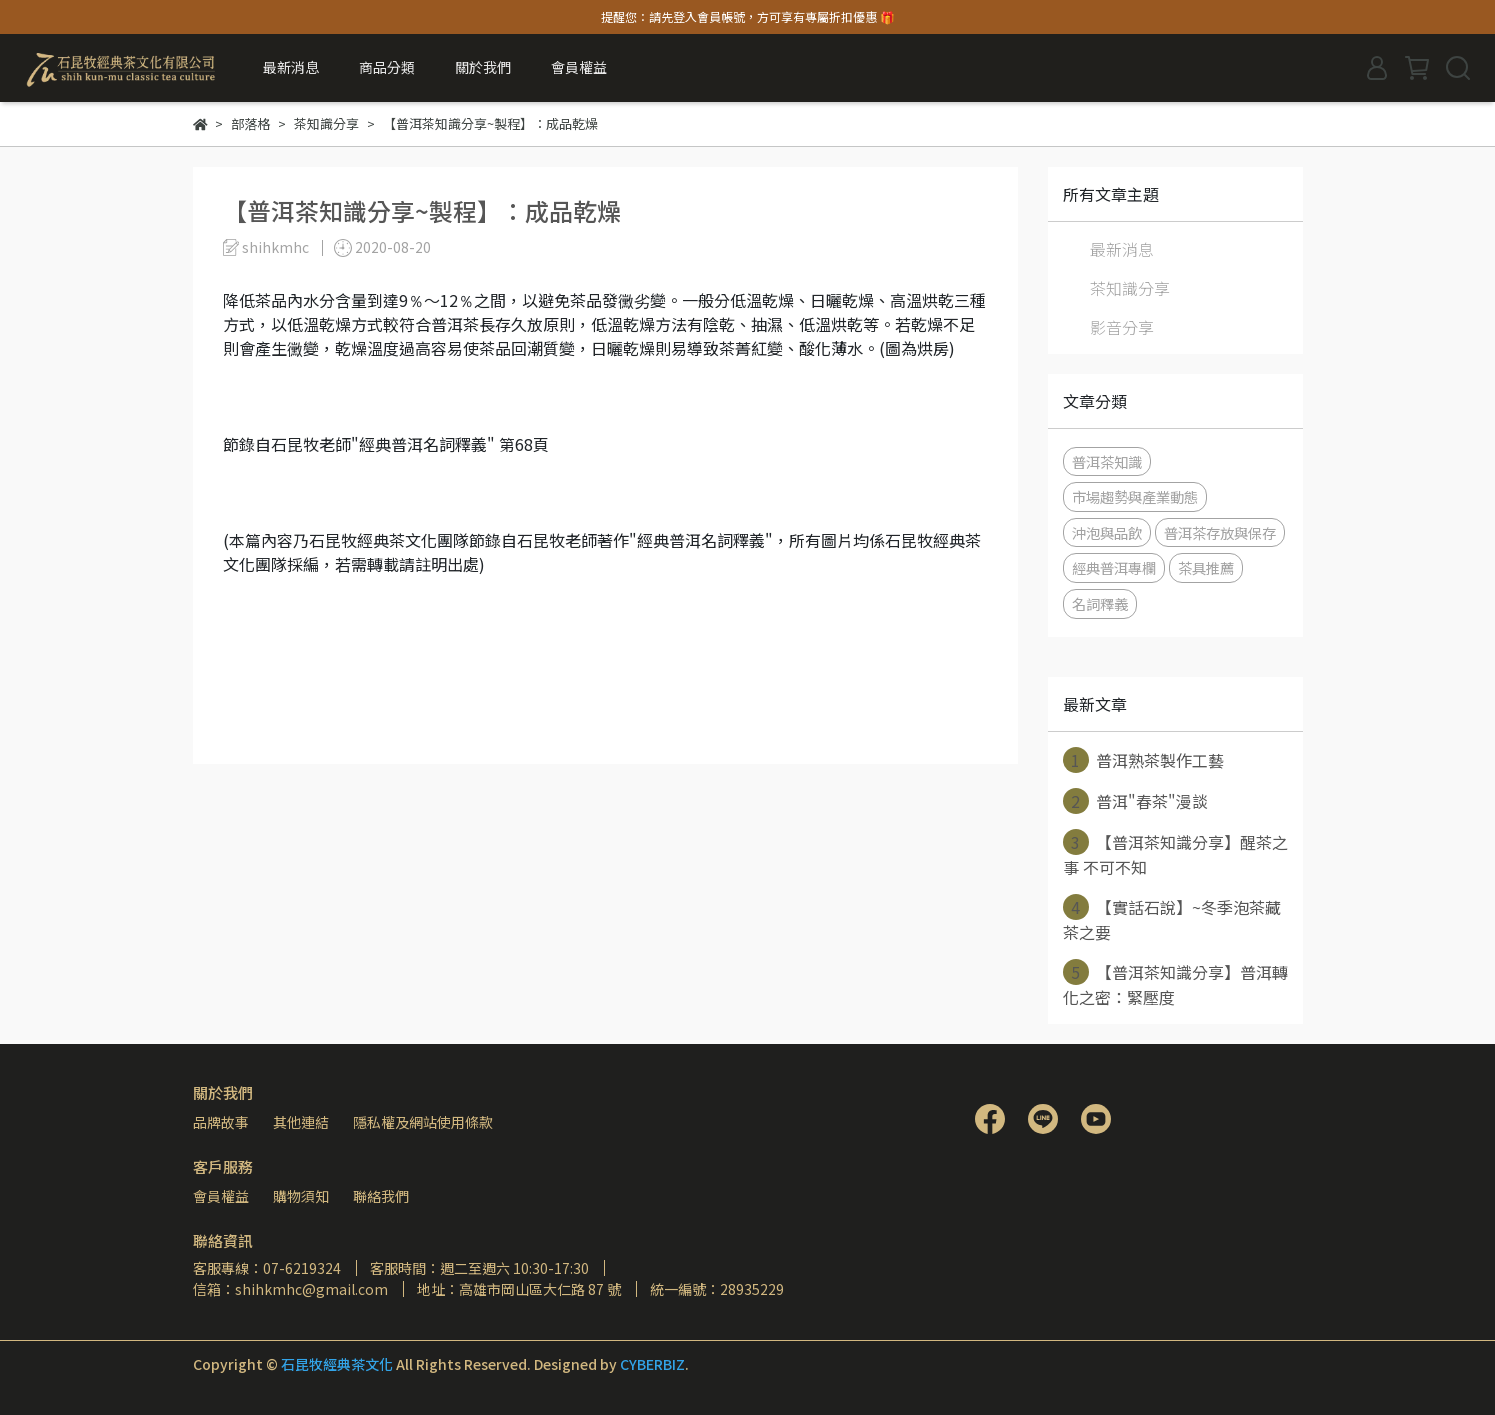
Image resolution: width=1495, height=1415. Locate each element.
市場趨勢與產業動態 (1135, 496)
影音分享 (1122, 327)
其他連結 (301, 1122)
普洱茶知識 (1107, 461)
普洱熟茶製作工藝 (1143, 760)
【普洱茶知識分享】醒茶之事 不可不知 (1175, 854)
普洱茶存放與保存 (1220, 532)
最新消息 (291, 67)
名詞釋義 (1100, 603)
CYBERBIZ (652, 1364)
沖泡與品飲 (1107, 532)
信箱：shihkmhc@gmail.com (290, 1289)
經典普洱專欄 (1114, 567)
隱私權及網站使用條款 (423, 1122)
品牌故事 (221, 1122)
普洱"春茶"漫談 (1135, 801)
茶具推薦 (1206, 567)
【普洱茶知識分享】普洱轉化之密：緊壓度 (1175, 984)
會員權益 (221, 1196)
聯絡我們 (381, 1196)
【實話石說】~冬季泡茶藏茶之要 (1172, 919)
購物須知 (301, 1196)
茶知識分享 (1130, 288)
